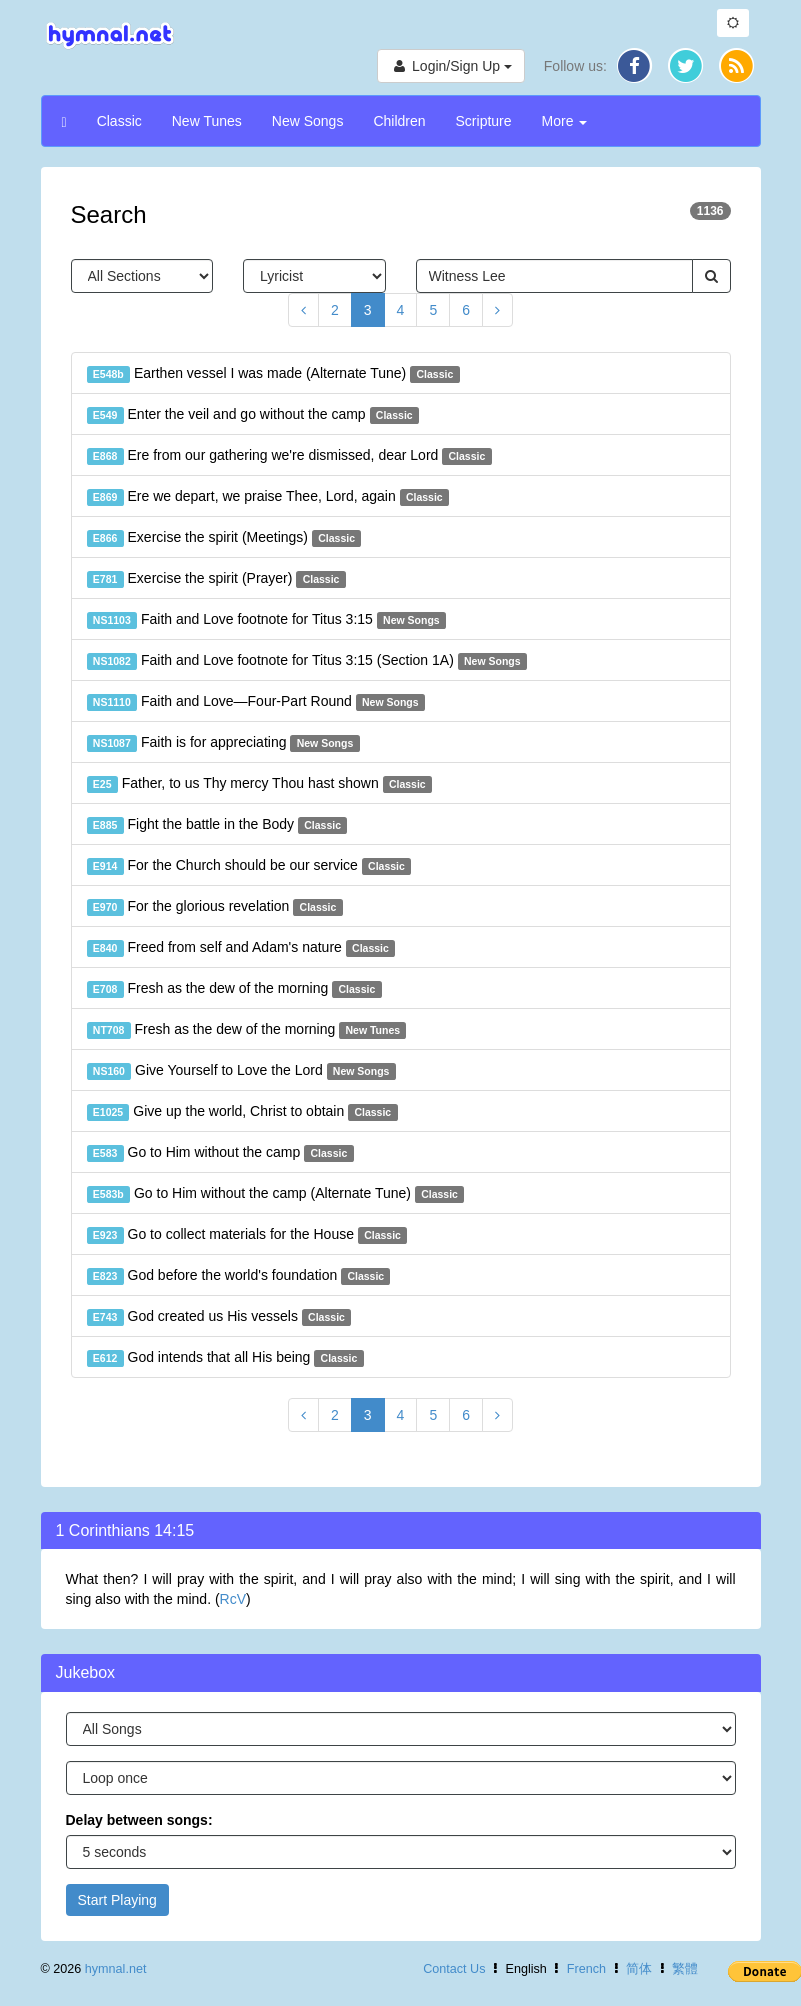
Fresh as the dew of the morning (234, 989)
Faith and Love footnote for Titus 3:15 (266, 620)
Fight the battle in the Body (217, 825)
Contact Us (454, 1969)
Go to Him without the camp (220, 1153)
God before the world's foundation (239, 1276)
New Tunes (207, 121)
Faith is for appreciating (223, 743)
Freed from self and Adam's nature (241, 948)
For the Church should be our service (249, 866)
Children (399, 121)
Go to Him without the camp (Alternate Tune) (276, 1194)
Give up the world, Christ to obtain (242, 1112)
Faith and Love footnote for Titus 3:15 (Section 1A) (307, 661)
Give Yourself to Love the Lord (241, 1071)
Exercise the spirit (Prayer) (216, 579)
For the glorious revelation (215, 907)
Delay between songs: (139, 1820)
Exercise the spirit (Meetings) (224, 538)
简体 (639, 1969)
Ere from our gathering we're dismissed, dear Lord (289, 456)
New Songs (308, 121)
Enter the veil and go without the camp (253, 415)
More (565, 121)
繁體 (685, 1969)
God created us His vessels (219, 1317)
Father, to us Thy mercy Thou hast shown (260, 784)
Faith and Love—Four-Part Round (256, 702)
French (586, 1969)
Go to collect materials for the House (247, 1235)
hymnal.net (116, 1969)
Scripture (484, 121)
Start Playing (117, 1900)
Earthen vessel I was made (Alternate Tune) (273, 374)
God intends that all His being (225, 1358)
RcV (233, 1599)
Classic (119, 121)
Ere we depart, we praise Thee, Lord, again (268, 497)
